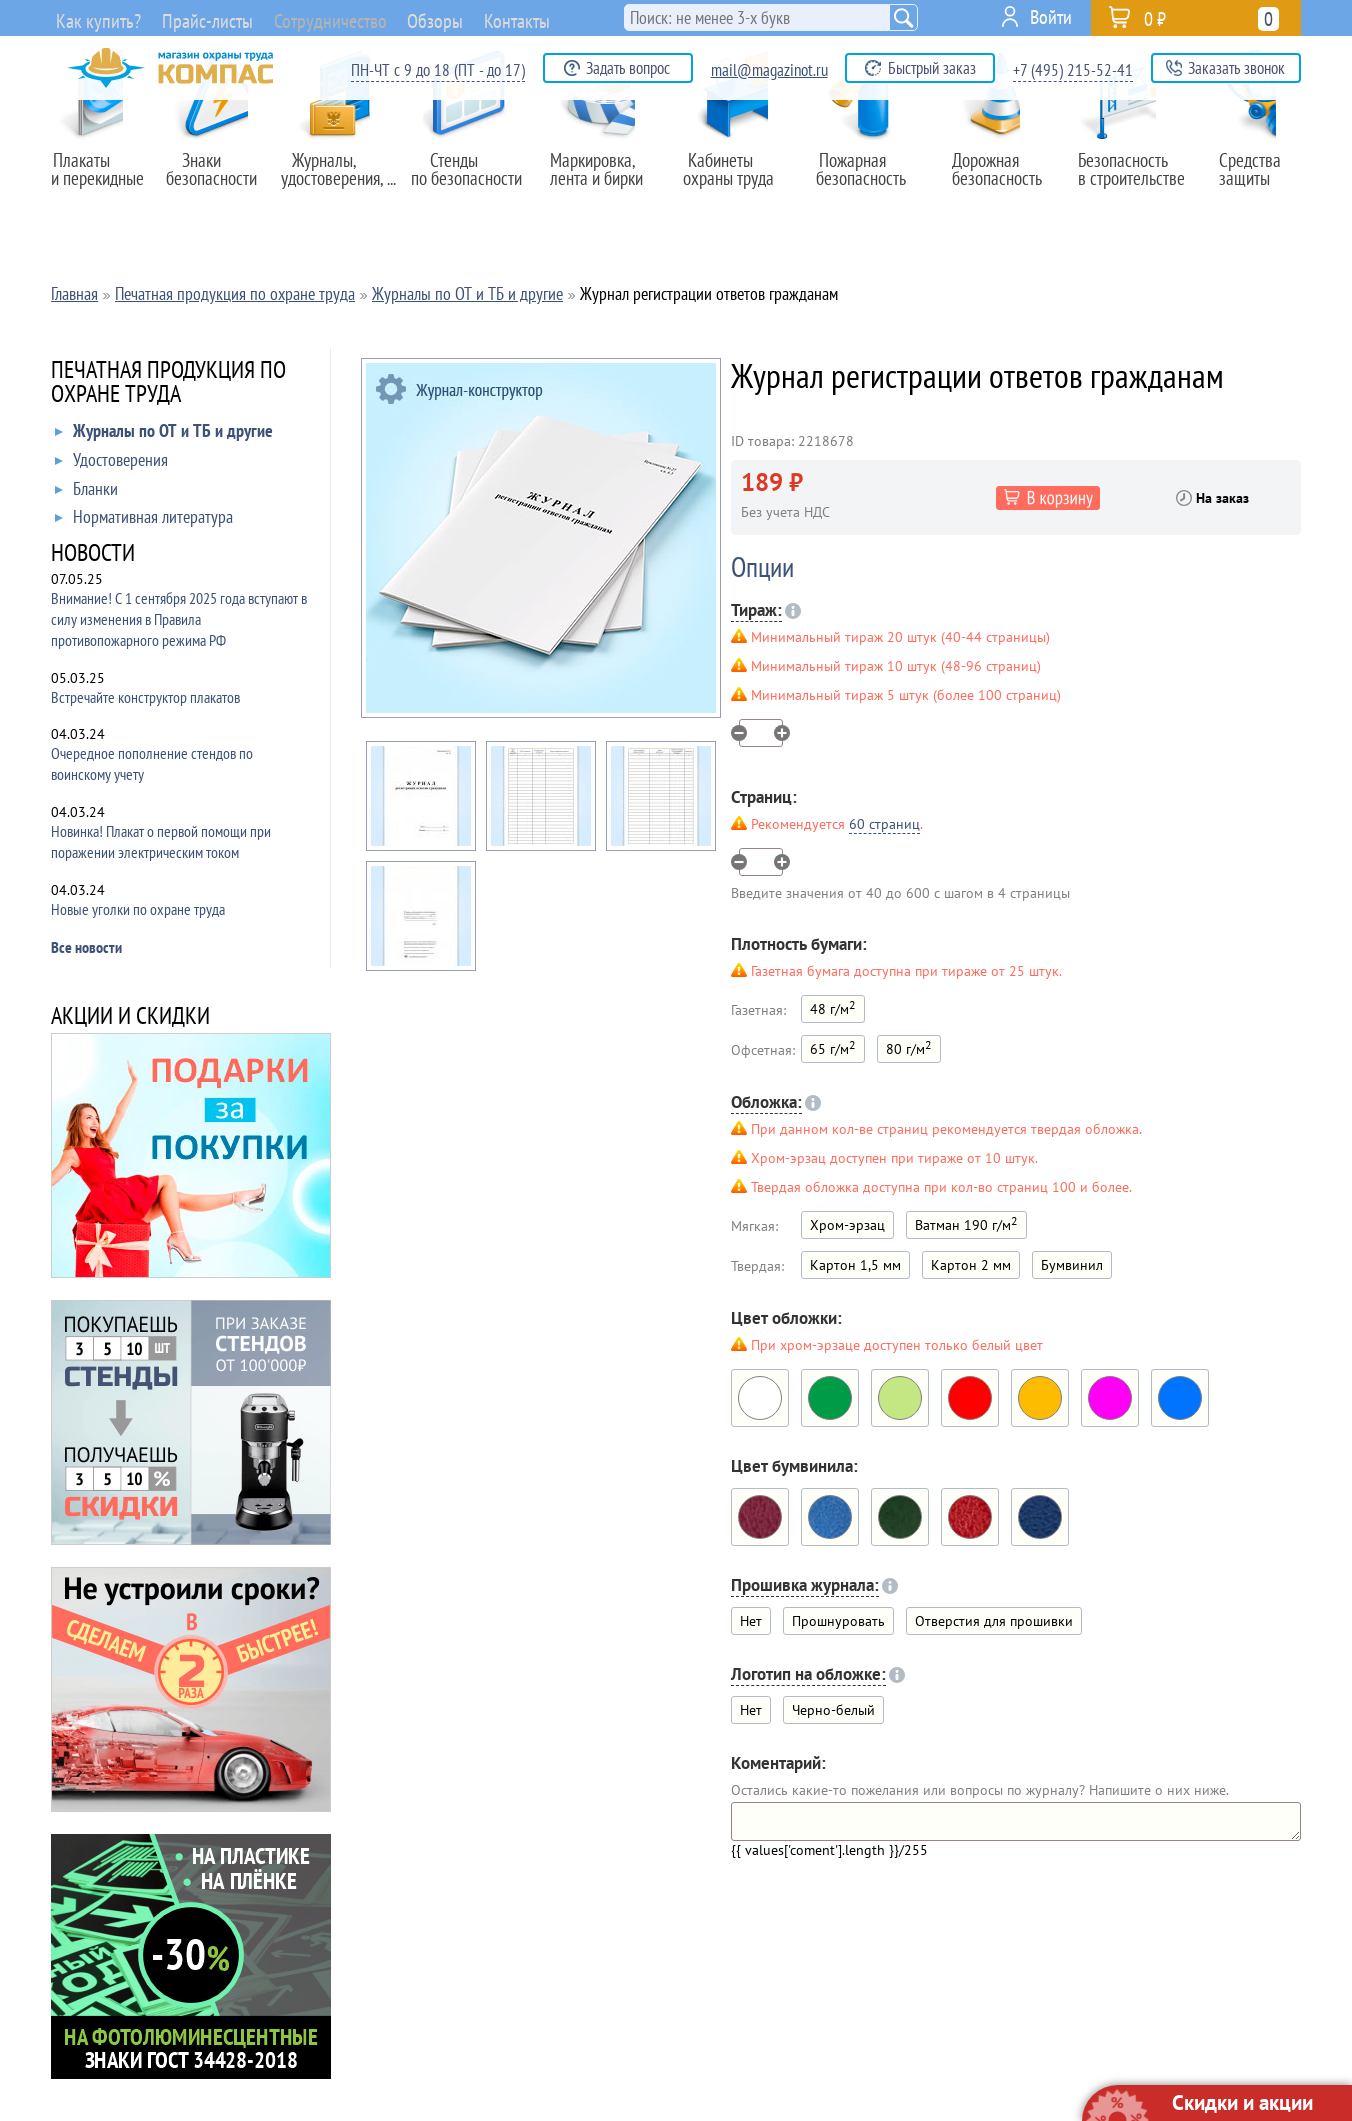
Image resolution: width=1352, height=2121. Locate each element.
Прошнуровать (838, 1621)
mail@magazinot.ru (769, 70)
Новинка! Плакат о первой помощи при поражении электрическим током (161, 841)
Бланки (86, 493)
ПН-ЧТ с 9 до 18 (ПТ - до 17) (438, 70)
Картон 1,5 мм (855, 1265)
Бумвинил (1072, 1265)
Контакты (572, 17)
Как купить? (94, 20)
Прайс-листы (209, 20)
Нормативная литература (144, 521)
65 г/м (833, 1047)
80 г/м (909, 1047)
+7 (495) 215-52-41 (1073, 70)
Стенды (473, 179)
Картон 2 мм (971, 1265)
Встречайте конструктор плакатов (145, 697)
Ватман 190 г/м (966, 1223)
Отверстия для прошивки (994, 1621)
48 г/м (833, 1007)
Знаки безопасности (222, 179)
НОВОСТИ (93, 554)
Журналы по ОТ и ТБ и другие (164, 435)
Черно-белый (833, 1710)
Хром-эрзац (847, 1225)
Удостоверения (111, 464)
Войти (1051, 17)
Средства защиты (1256, 179)
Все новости (86, 947)
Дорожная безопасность (996, 179)
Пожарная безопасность (868, 179)
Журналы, (339, 179)
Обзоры (479, 17)
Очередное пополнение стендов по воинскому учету (152, 763)
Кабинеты (737, 179)
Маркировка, (605, 179)
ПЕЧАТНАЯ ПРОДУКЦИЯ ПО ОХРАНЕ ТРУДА (168, 383)
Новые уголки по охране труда (138, 909)
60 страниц (884, 824)
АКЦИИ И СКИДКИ (130, 1017)
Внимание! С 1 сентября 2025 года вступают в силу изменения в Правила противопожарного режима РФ (179, 619)
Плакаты (103, 179)
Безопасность (1126, 179)
